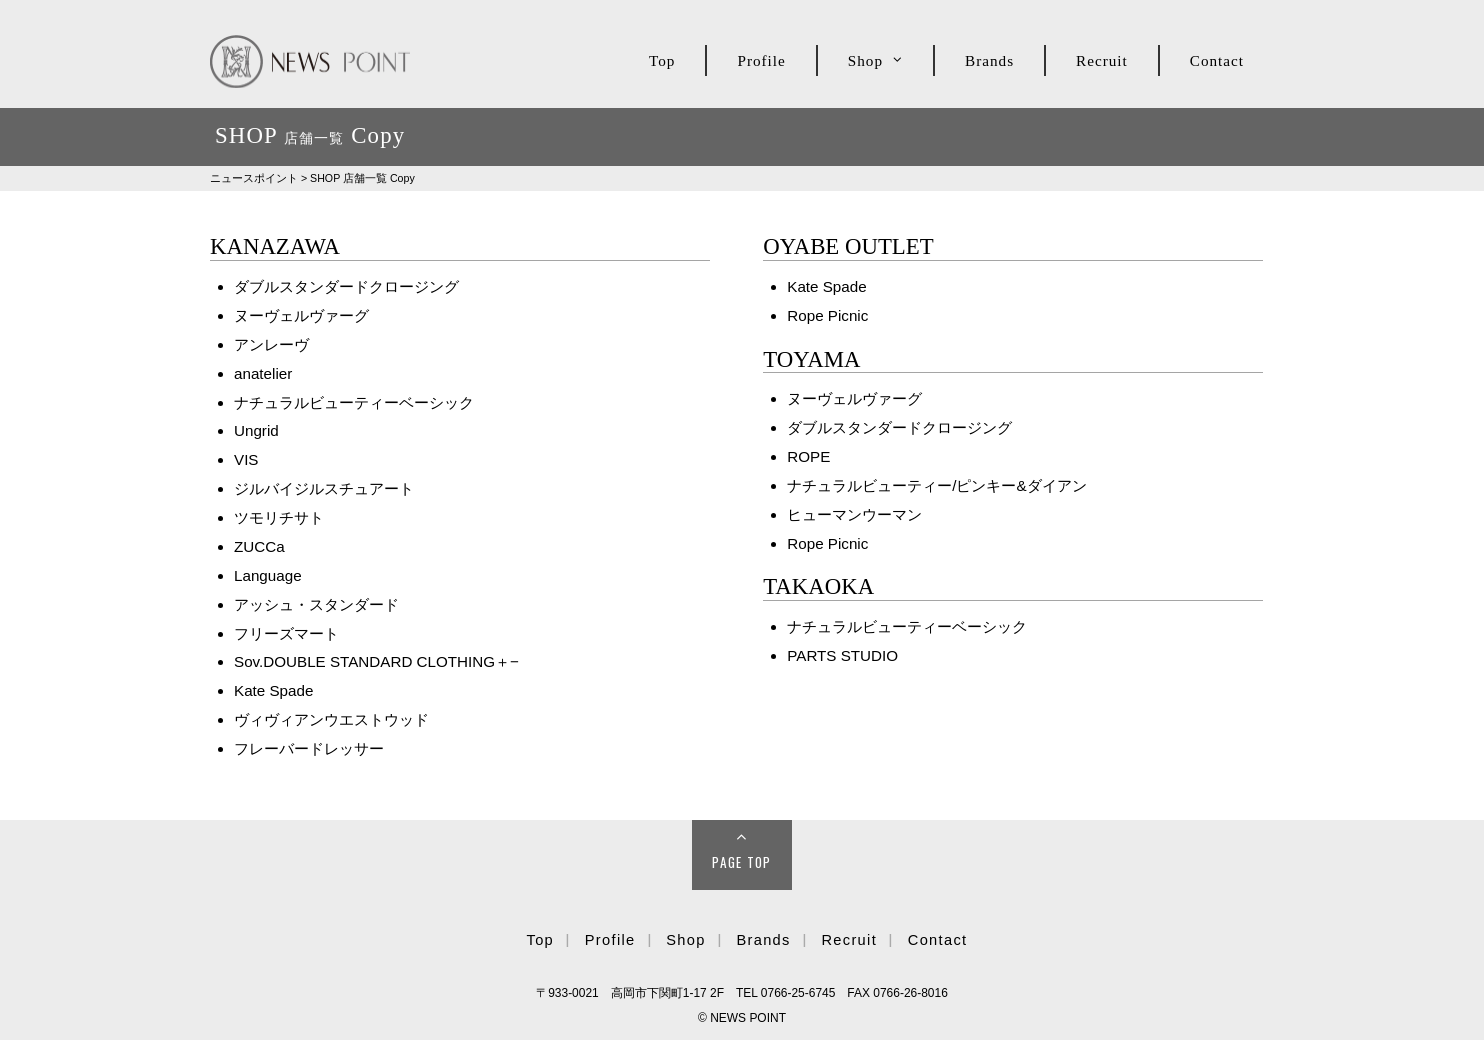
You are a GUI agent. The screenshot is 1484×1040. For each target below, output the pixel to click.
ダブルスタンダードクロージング (346, 286)
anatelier (263, 373)
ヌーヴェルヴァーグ (301, 315)
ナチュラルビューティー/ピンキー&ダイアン (936, 485)
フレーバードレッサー (309, 748)
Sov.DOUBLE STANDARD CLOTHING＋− (376, 661)
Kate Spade (273, 690)
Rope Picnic (827, 315)
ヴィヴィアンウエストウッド (331, 719)
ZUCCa (259, 546)
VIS (246, 459)
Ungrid (256, 430)
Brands (989, 60)
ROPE (808, 456)
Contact (1217, 60)
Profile (761, 60)
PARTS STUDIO (842, 655)
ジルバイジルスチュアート (324, 488)
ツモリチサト (279, 517)
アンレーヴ (271, 344)
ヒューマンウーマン (854, 514)
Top (662, 60)
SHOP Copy (362, 178)
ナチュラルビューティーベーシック (354, 402)
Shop (865, 60)
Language (268, 575)
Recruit (1102, 60)
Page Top (742, 862)
